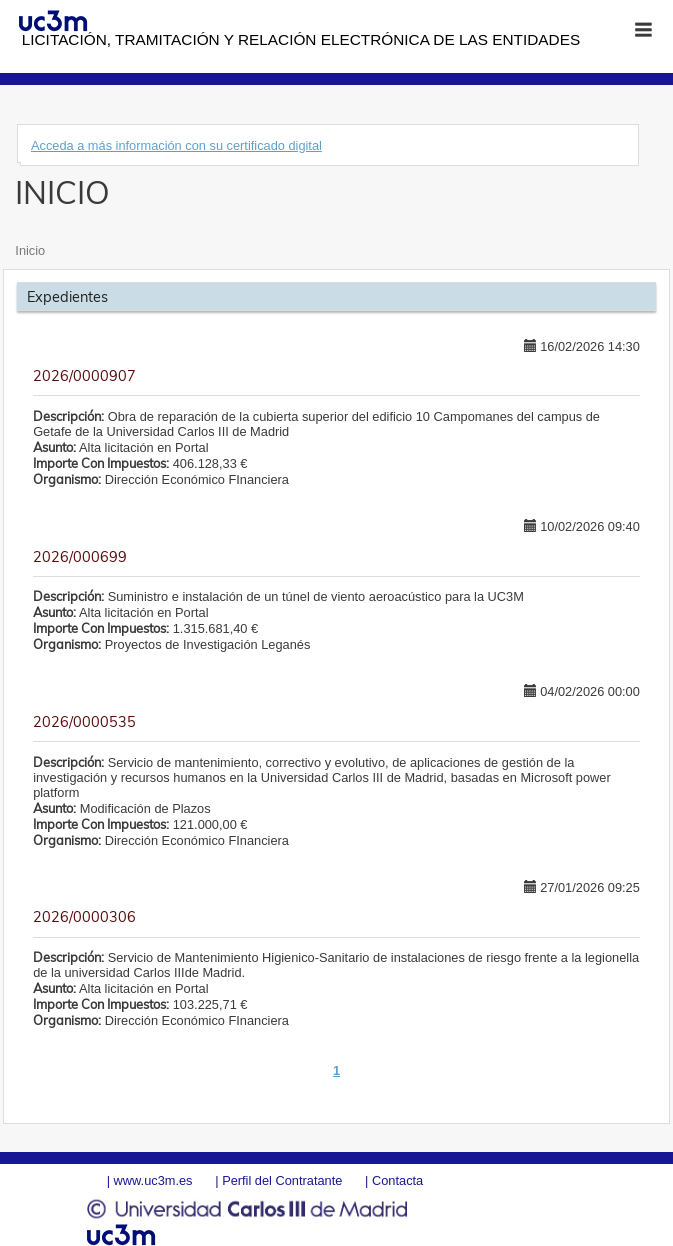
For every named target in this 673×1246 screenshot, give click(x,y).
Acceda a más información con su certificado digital (176, 145)
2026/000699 (80, 557)
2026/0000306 (84, 917)
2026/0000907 (84, 376)
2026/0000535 (84, 722)
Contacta (397, 1180)
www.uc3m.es (153, 1180)
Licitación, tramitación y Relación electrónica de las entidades (301, 39)
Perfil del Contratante (282, 1180)
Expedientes (67, 297)
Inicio (30, 250)
